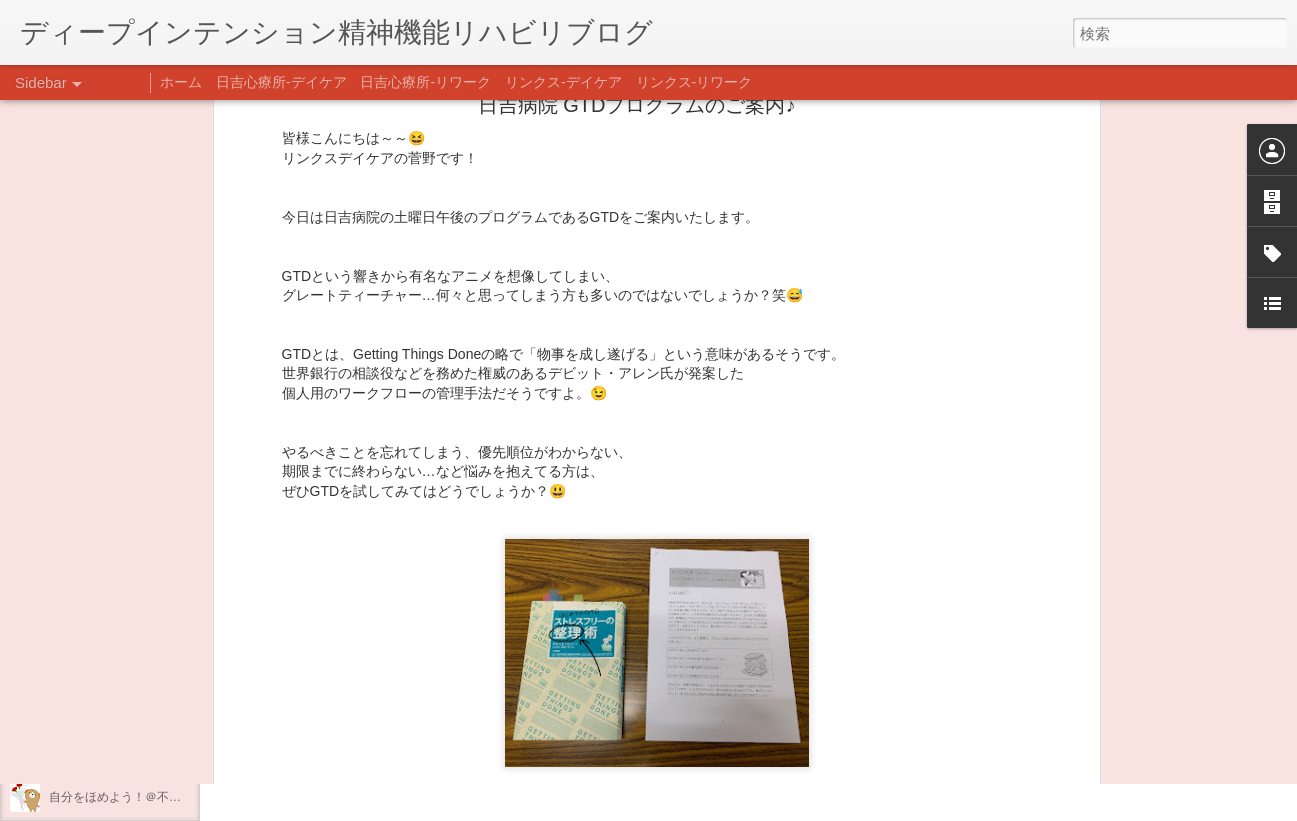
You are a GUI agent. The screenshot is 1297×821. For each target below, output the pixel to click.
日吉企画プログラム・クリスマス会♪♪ (151, 752)
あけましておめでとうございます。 (145, 662)
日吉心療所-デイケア (281, 82)
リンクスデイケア (746, 575)
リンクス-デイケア (563, 82)
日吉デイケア (681, 603)
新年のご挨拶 (85, 617)
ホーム (181, 82)
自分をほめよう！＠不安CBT (127, 797)
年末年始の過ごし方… (109, 707)
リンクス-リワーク (694, 82)
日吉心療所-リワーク (425, 82)
